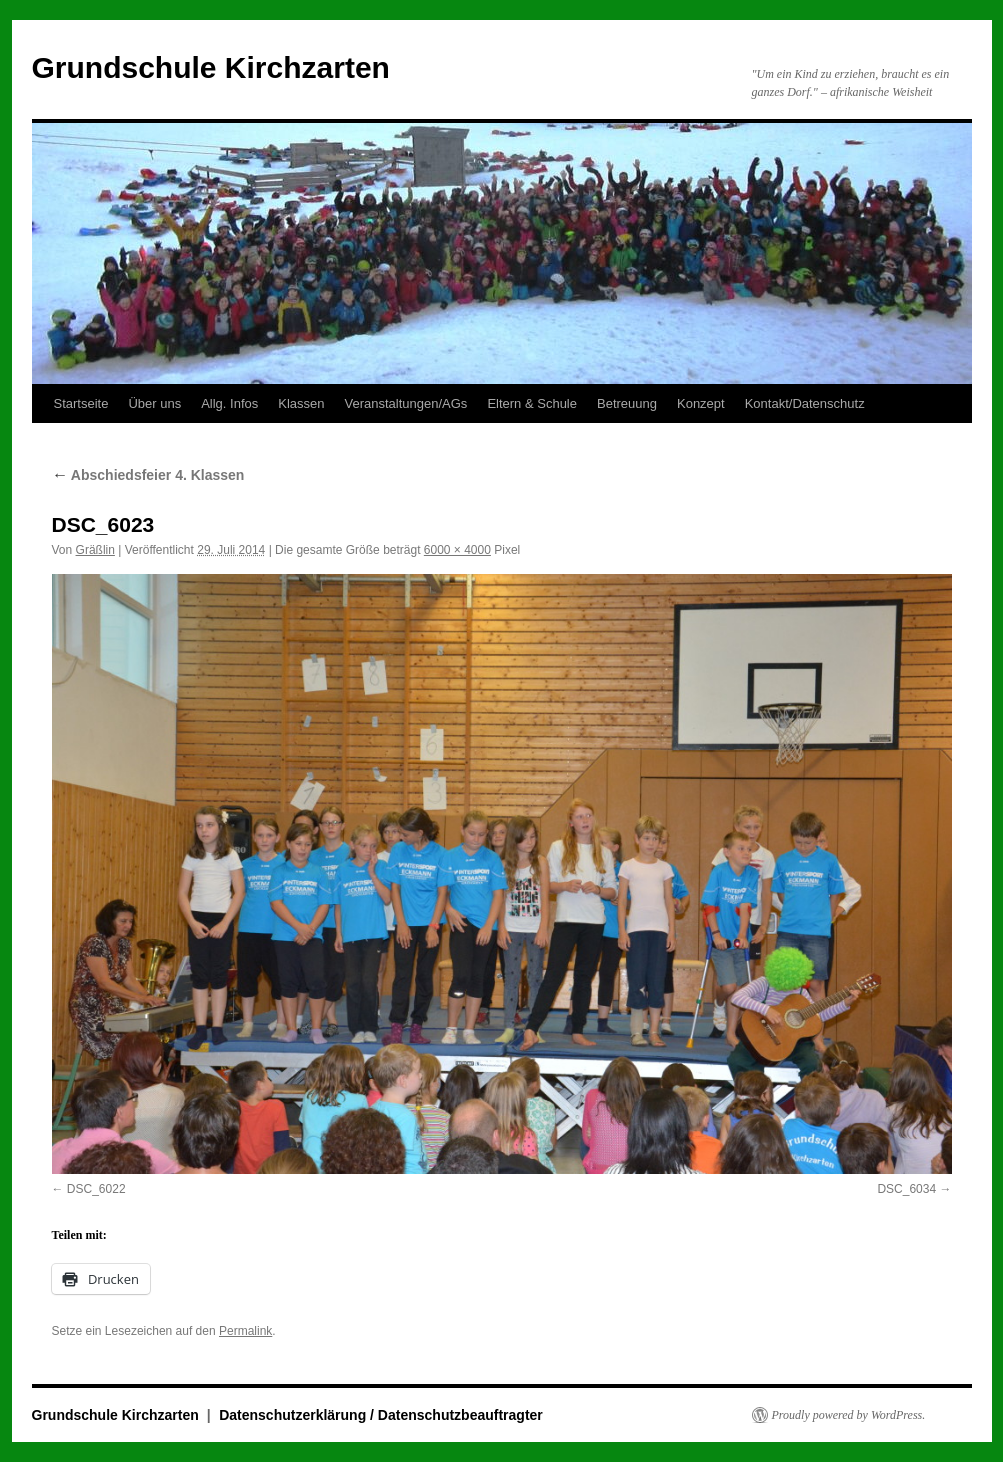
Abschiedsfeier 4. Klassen (148, 475)
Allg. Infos (229, 403)
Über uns (154, 403)
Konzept (701, 403)
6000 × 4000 (457, 550)
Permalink (245, 1331)
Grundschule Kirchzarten (211, 67)
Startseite (81, 403)
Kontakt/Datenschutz (805, 403)
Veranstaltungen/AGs (406, 403)
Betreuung (627, 403)
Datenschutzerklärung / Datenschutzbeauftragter (381, 1415)
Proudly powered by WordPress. (849, 1415)
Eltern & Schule (532, 403)
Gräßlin (95, 550)
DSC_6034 (906, 1189)
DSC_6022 (96, 1189)
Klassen (301, 403)
